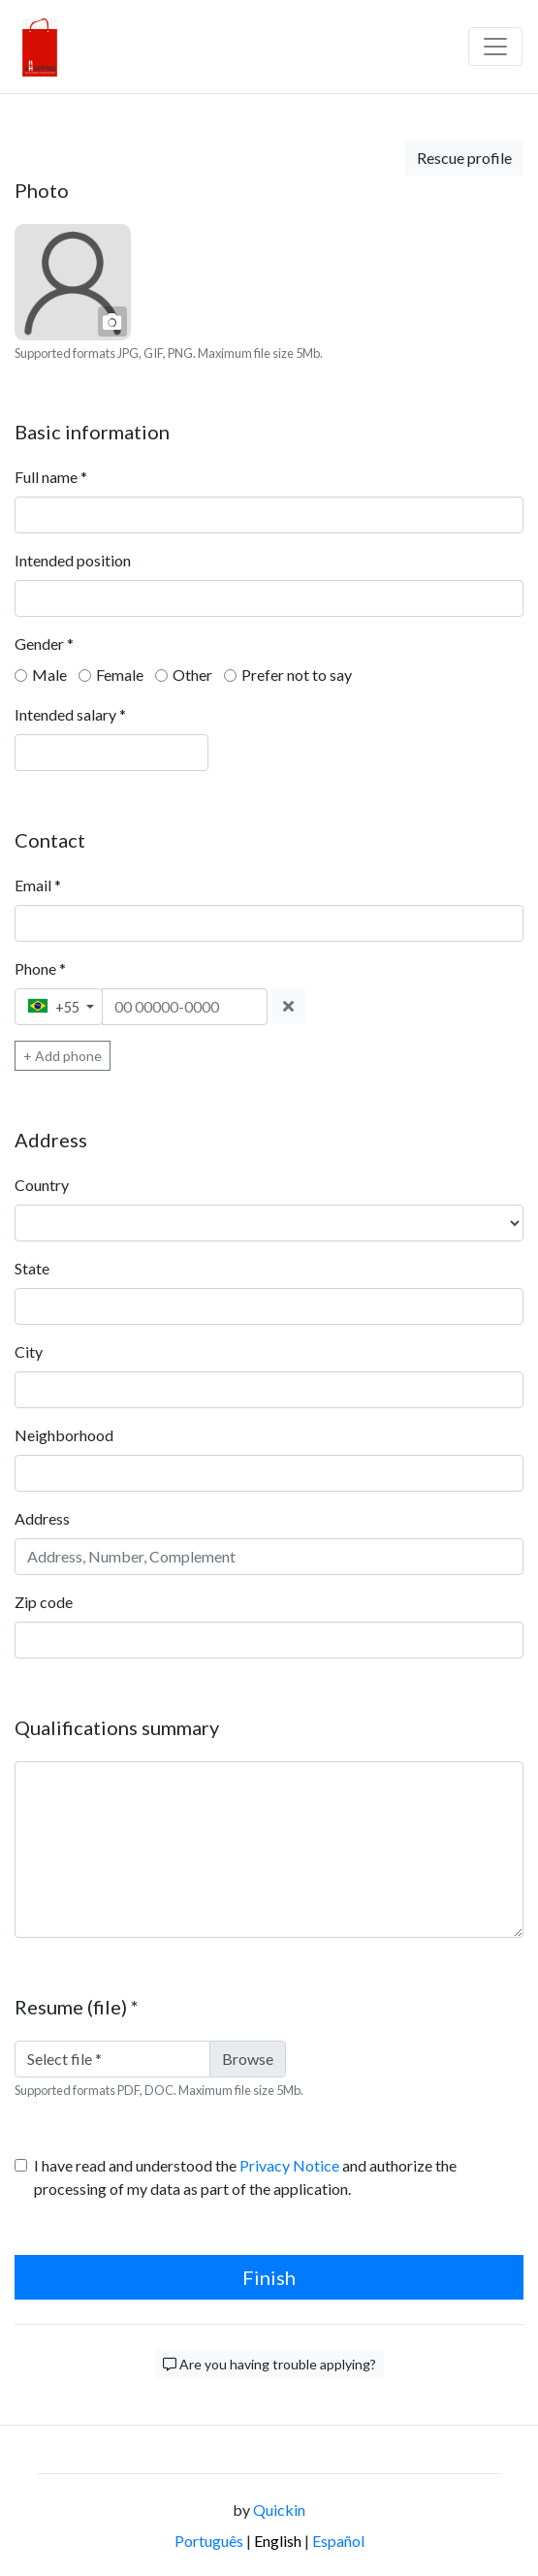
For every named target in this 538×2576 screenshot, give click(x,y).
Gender (44, 643)
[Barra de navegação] (495, 46)
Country (42, 1184)
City (29, 1351)
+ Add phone (62, 1055)
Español (338, 2540)
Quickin (279, 2509)
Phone (40, 968)
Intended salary (70, 714)
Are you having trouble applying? (269, 2364)
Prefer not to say (296, 674)
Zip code (44, 1602)
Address (42, 1518)
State (32, 1268)
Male (49, 674)
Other (192, 674)
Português (208, 2540)
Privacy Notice (289, 2165)
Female (119, 674)
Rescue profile (464, 157)
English (277, 2540)
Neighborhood (64, 1435)
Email (38, 885)
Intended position (73, 560)
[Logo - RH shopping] (40, 46)
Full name (51, 476)
